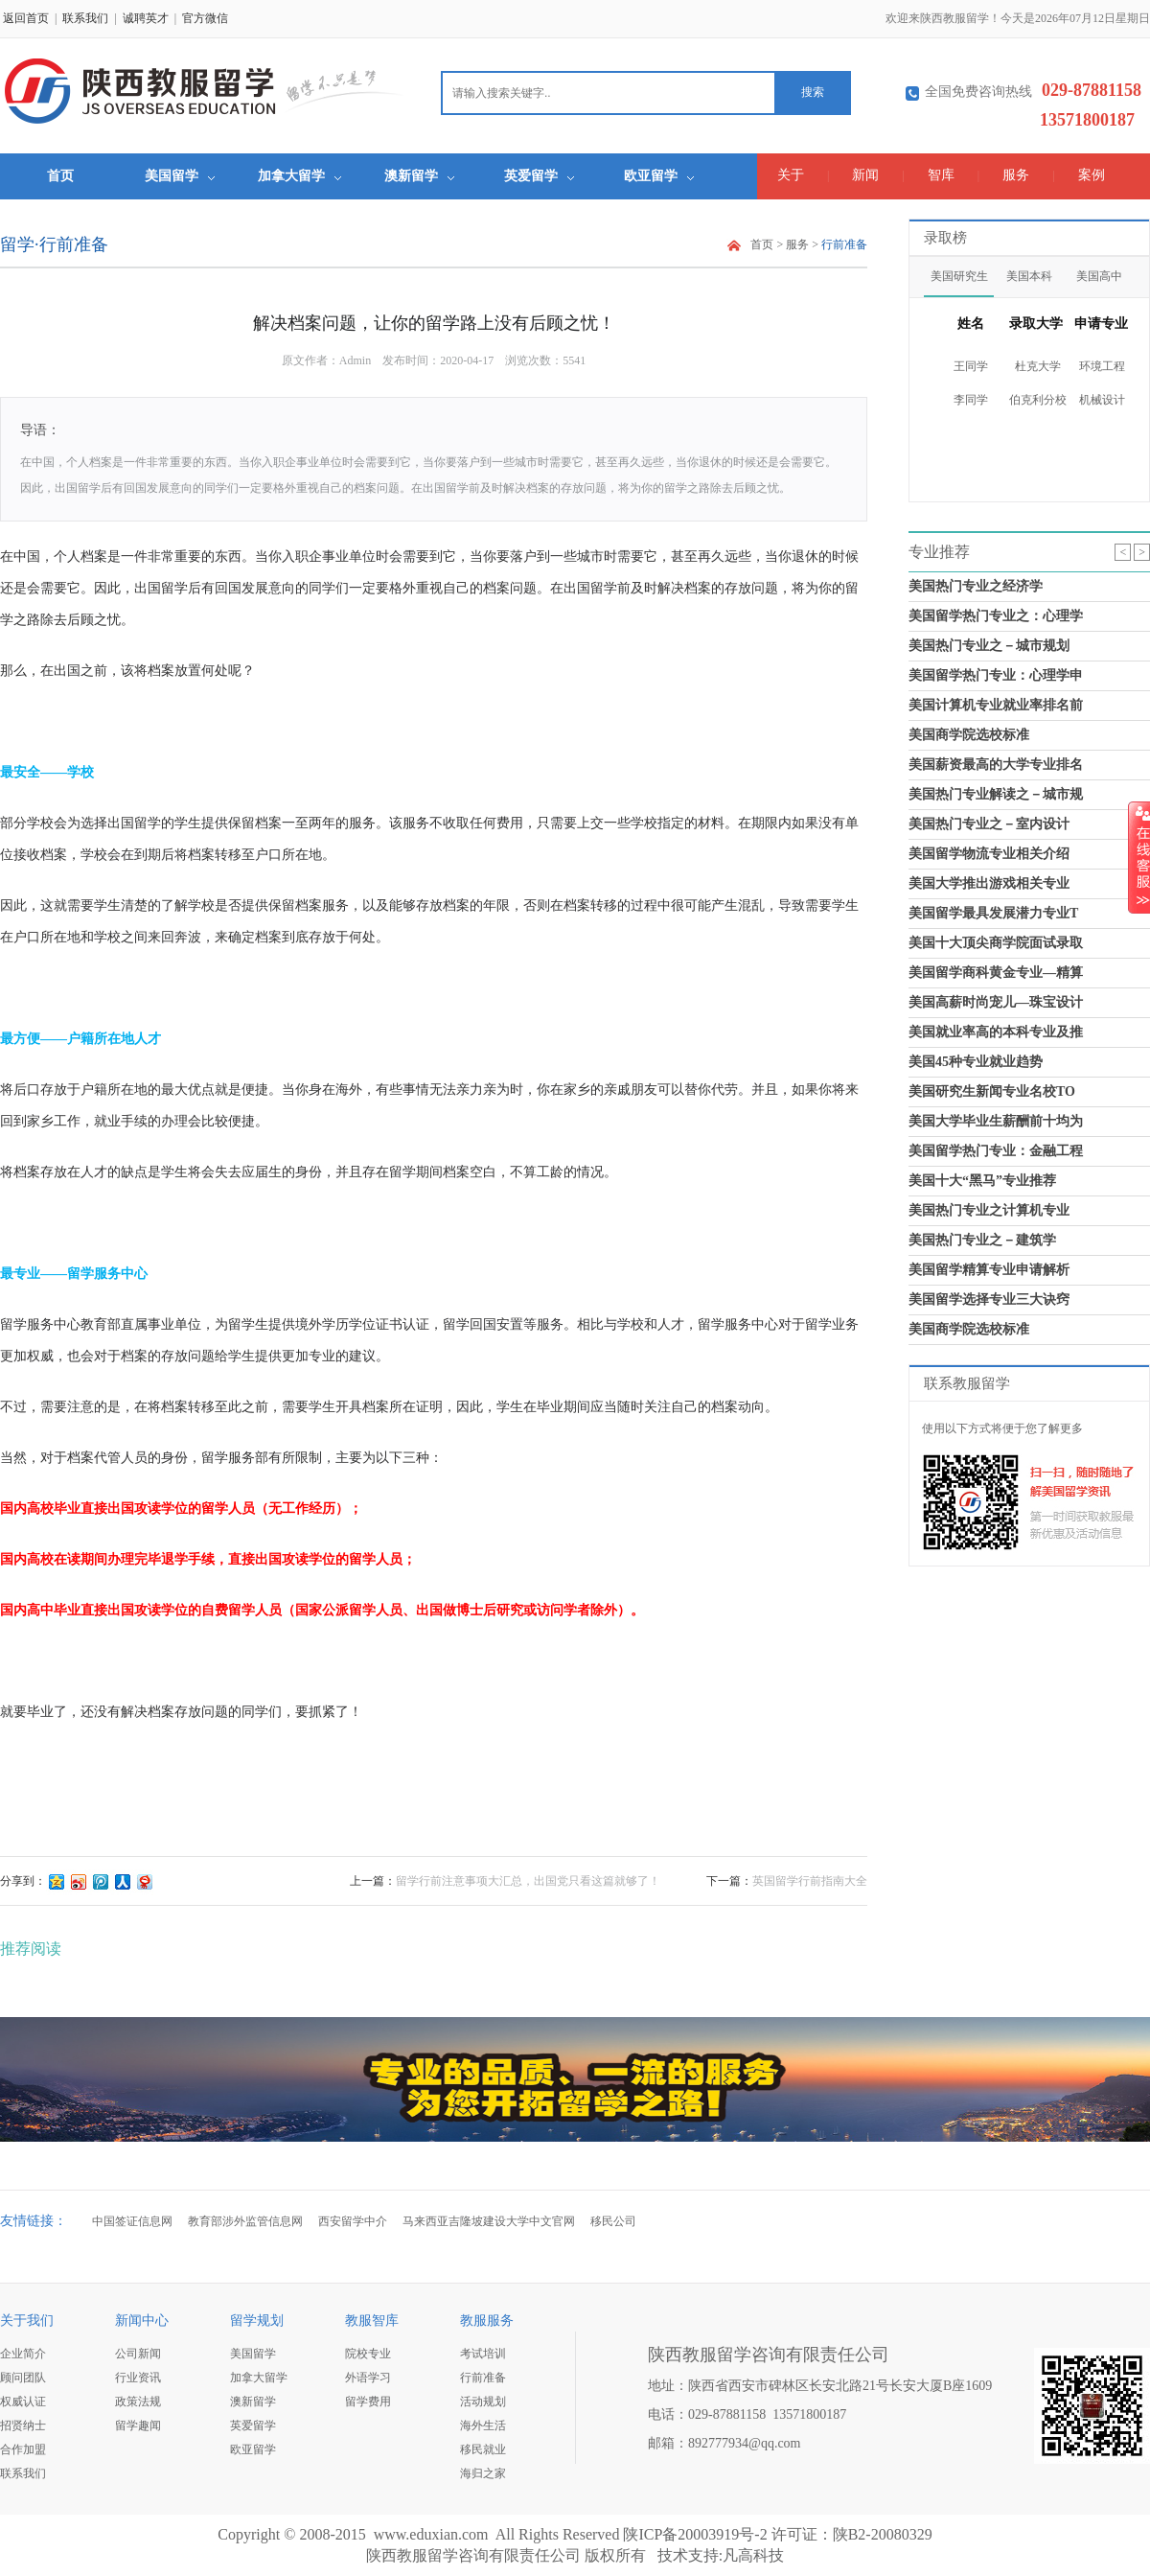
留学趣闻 (138, 2425)
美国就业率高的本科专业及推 (995, 1032)
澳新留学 (419, 176)
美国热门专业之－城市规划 (989, 645)
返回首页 (26, 18)
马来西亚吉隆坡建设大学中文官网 (488, 2221)
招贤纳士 (23, 2425)
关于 (790, 175)
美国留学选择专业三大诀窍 (989, 1299)
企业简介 (23, 2353)
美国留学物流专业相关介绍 (989, 854)
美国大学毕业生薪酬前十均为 (995, 1121)
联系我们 (85, 18)
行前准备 (483, 2377)
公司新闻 (138, 2353)
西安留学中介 (352, 2221)
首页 (60, 176)
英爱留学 (539, 176)
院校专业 (368, 2353)
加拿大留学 (299, 176)
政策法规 (138, 2401)
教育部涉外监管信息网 (245, 2221)
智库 (941, 175)
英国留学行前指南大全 (809, 1881)
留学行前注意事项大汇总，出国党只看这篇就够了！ (528, 1881)
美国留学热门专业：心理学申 (995, 675)
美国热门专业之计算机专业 (989, 1210)
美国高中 (1099, 276)
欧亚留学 (659, 176)
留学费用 (368, 2401)
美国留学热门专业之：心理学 (995, 616)
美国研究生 (959, 276)
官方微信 (205, 18)
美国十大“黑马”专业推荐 (982, 1180)
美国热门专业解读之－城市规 (995, 794)
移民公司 (613, 2221)
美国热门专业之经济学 (975, 586)
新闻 (865, 175)
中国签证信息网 (132, 2221)
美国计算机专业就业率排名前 (995, 705)
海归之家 (483, 2473)
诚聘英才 (146, 18)
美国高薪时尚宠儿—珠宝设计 (995, 1002)
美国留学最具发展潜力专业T (993, 913)
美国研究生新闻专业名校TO (991, 1091)
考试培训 (483, 2353)
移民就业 (483, 2449)
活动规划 (483, 2401)
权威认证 (23, 2401)
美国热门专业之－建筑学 (982, 1240)
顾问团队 (23, 2377)
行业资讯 (138, 2377)
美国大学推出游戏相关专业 (989, 883)
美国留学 (180, 176)
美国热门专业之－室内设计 (989, 824)
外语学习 (368, 2377)
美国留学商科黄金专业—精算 (995, 972)
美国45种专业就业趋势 (975, 1062)
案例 (1091, 175)
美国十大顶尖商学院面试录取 (995, 943)
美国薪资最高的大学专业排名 (995, 764)
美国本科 (1029, 276)
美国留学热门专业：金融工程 (995, 1151)
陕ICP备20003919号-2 (695, 2534)
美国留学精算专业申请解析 (989, 1270)
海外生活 (483, 2425)
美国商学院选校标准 (968, 735)
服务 (1015, 175)
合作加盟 (23, 2449)
